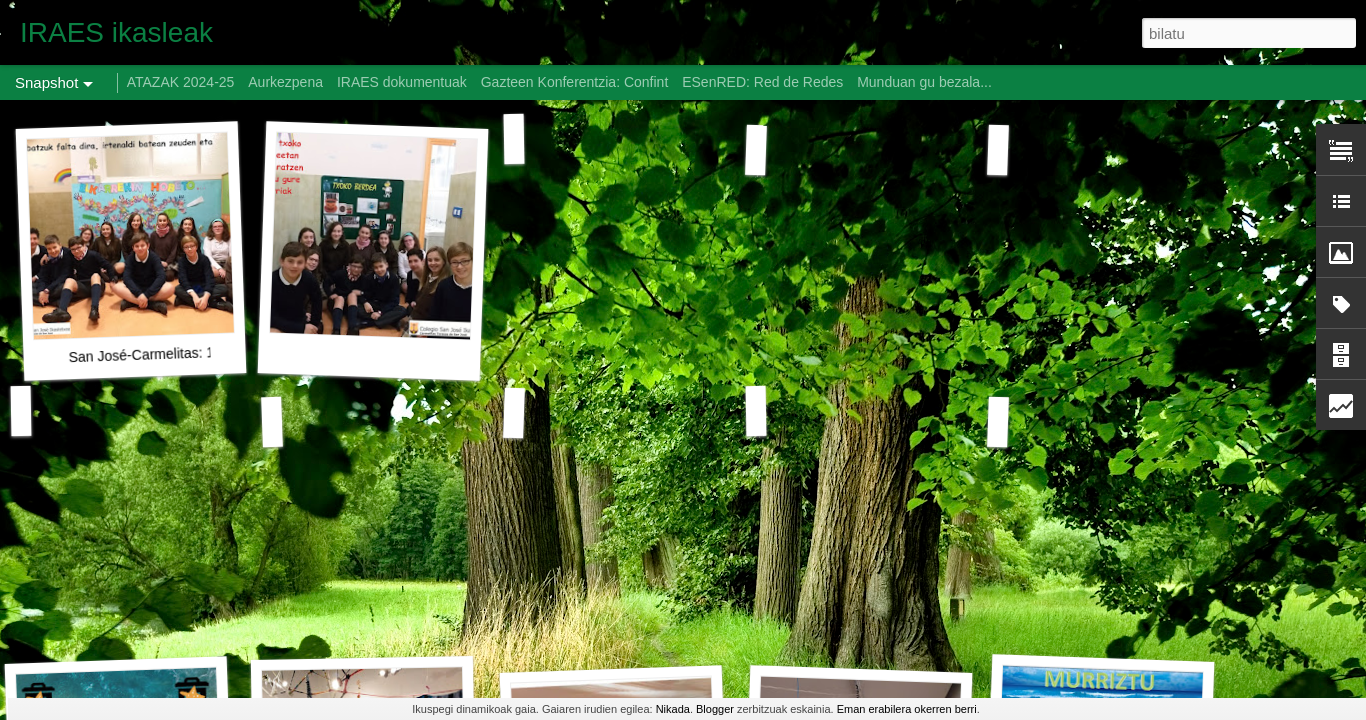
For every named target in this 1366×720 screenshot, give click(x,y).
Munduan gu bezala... (924, 82)
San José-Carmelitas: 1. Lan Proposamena (202, 352)
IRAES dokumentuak (402, 82)
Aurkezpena (285, 82)
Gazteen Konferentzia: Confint (575, 82)
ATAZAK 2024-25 (181, 82)
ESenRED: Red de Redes (764, 82)
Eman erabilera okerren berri (907, 709)
